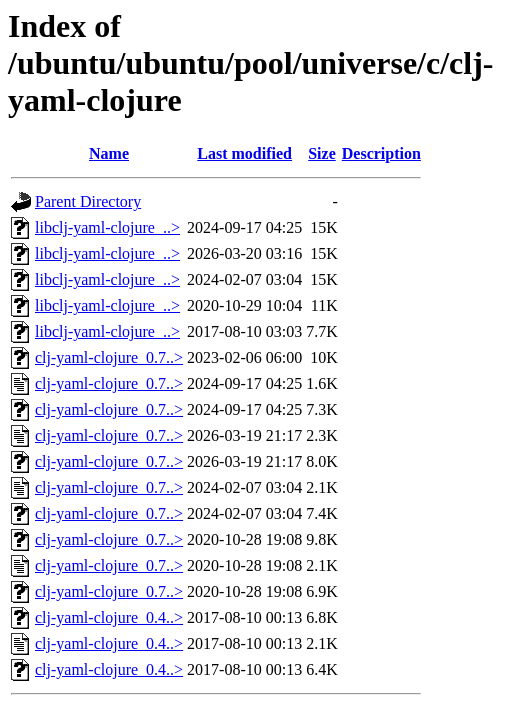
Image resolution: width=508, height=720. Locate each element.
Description (381, 153)
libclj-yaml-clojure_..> (107, 227)
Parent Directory (88, 201)
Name (109, 153)
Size (322, 153)
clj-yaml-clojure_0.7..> (109, 357)
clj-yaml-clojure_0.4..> (109, 617)
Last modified (244, 153)
